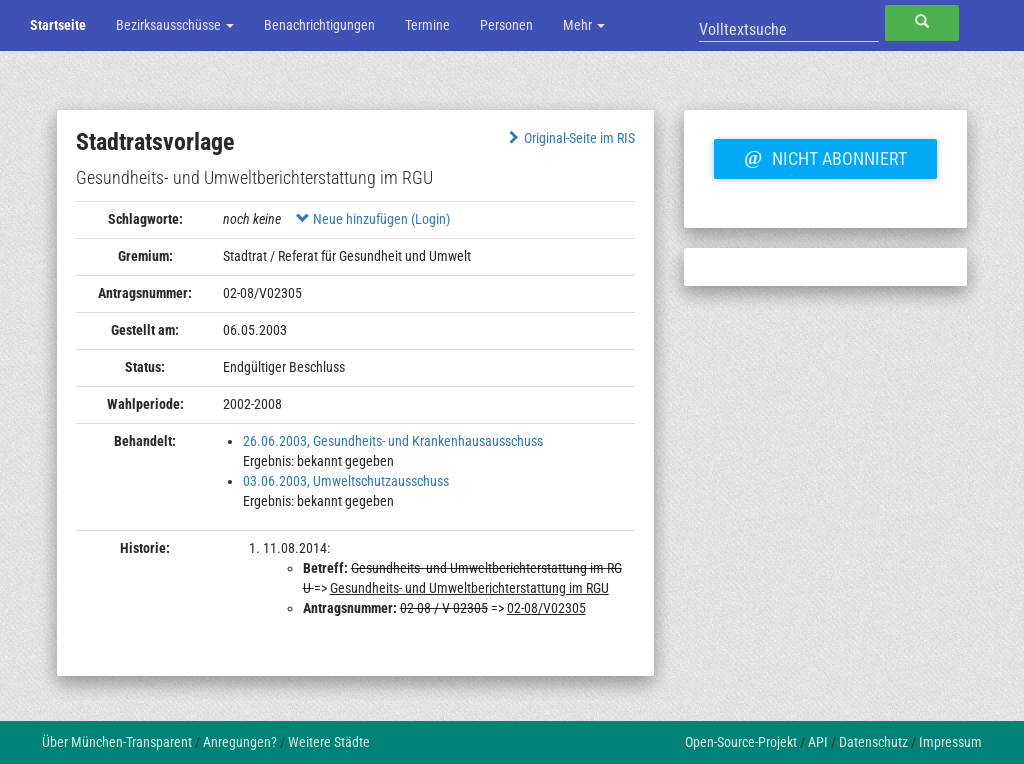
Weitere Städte (329, 742)
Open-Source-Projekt (741, 742)
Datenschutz (873, 742)
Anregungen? (240, 742)
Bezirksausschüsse (175, 25)
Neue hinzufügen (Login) (373, 219)
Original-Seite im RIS (569, 138)
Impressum (950, 742)
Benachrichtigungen (319, 25)
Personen (506, 25)
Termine (427, 25)
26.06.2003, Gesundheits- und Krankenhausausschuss (393, 441)
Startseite (58, 25)
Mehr (584, 25)
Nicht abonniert (825, 156)
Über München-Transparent (117, 742)
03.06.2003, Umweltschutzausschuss (346, 481)
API (818, 742)
